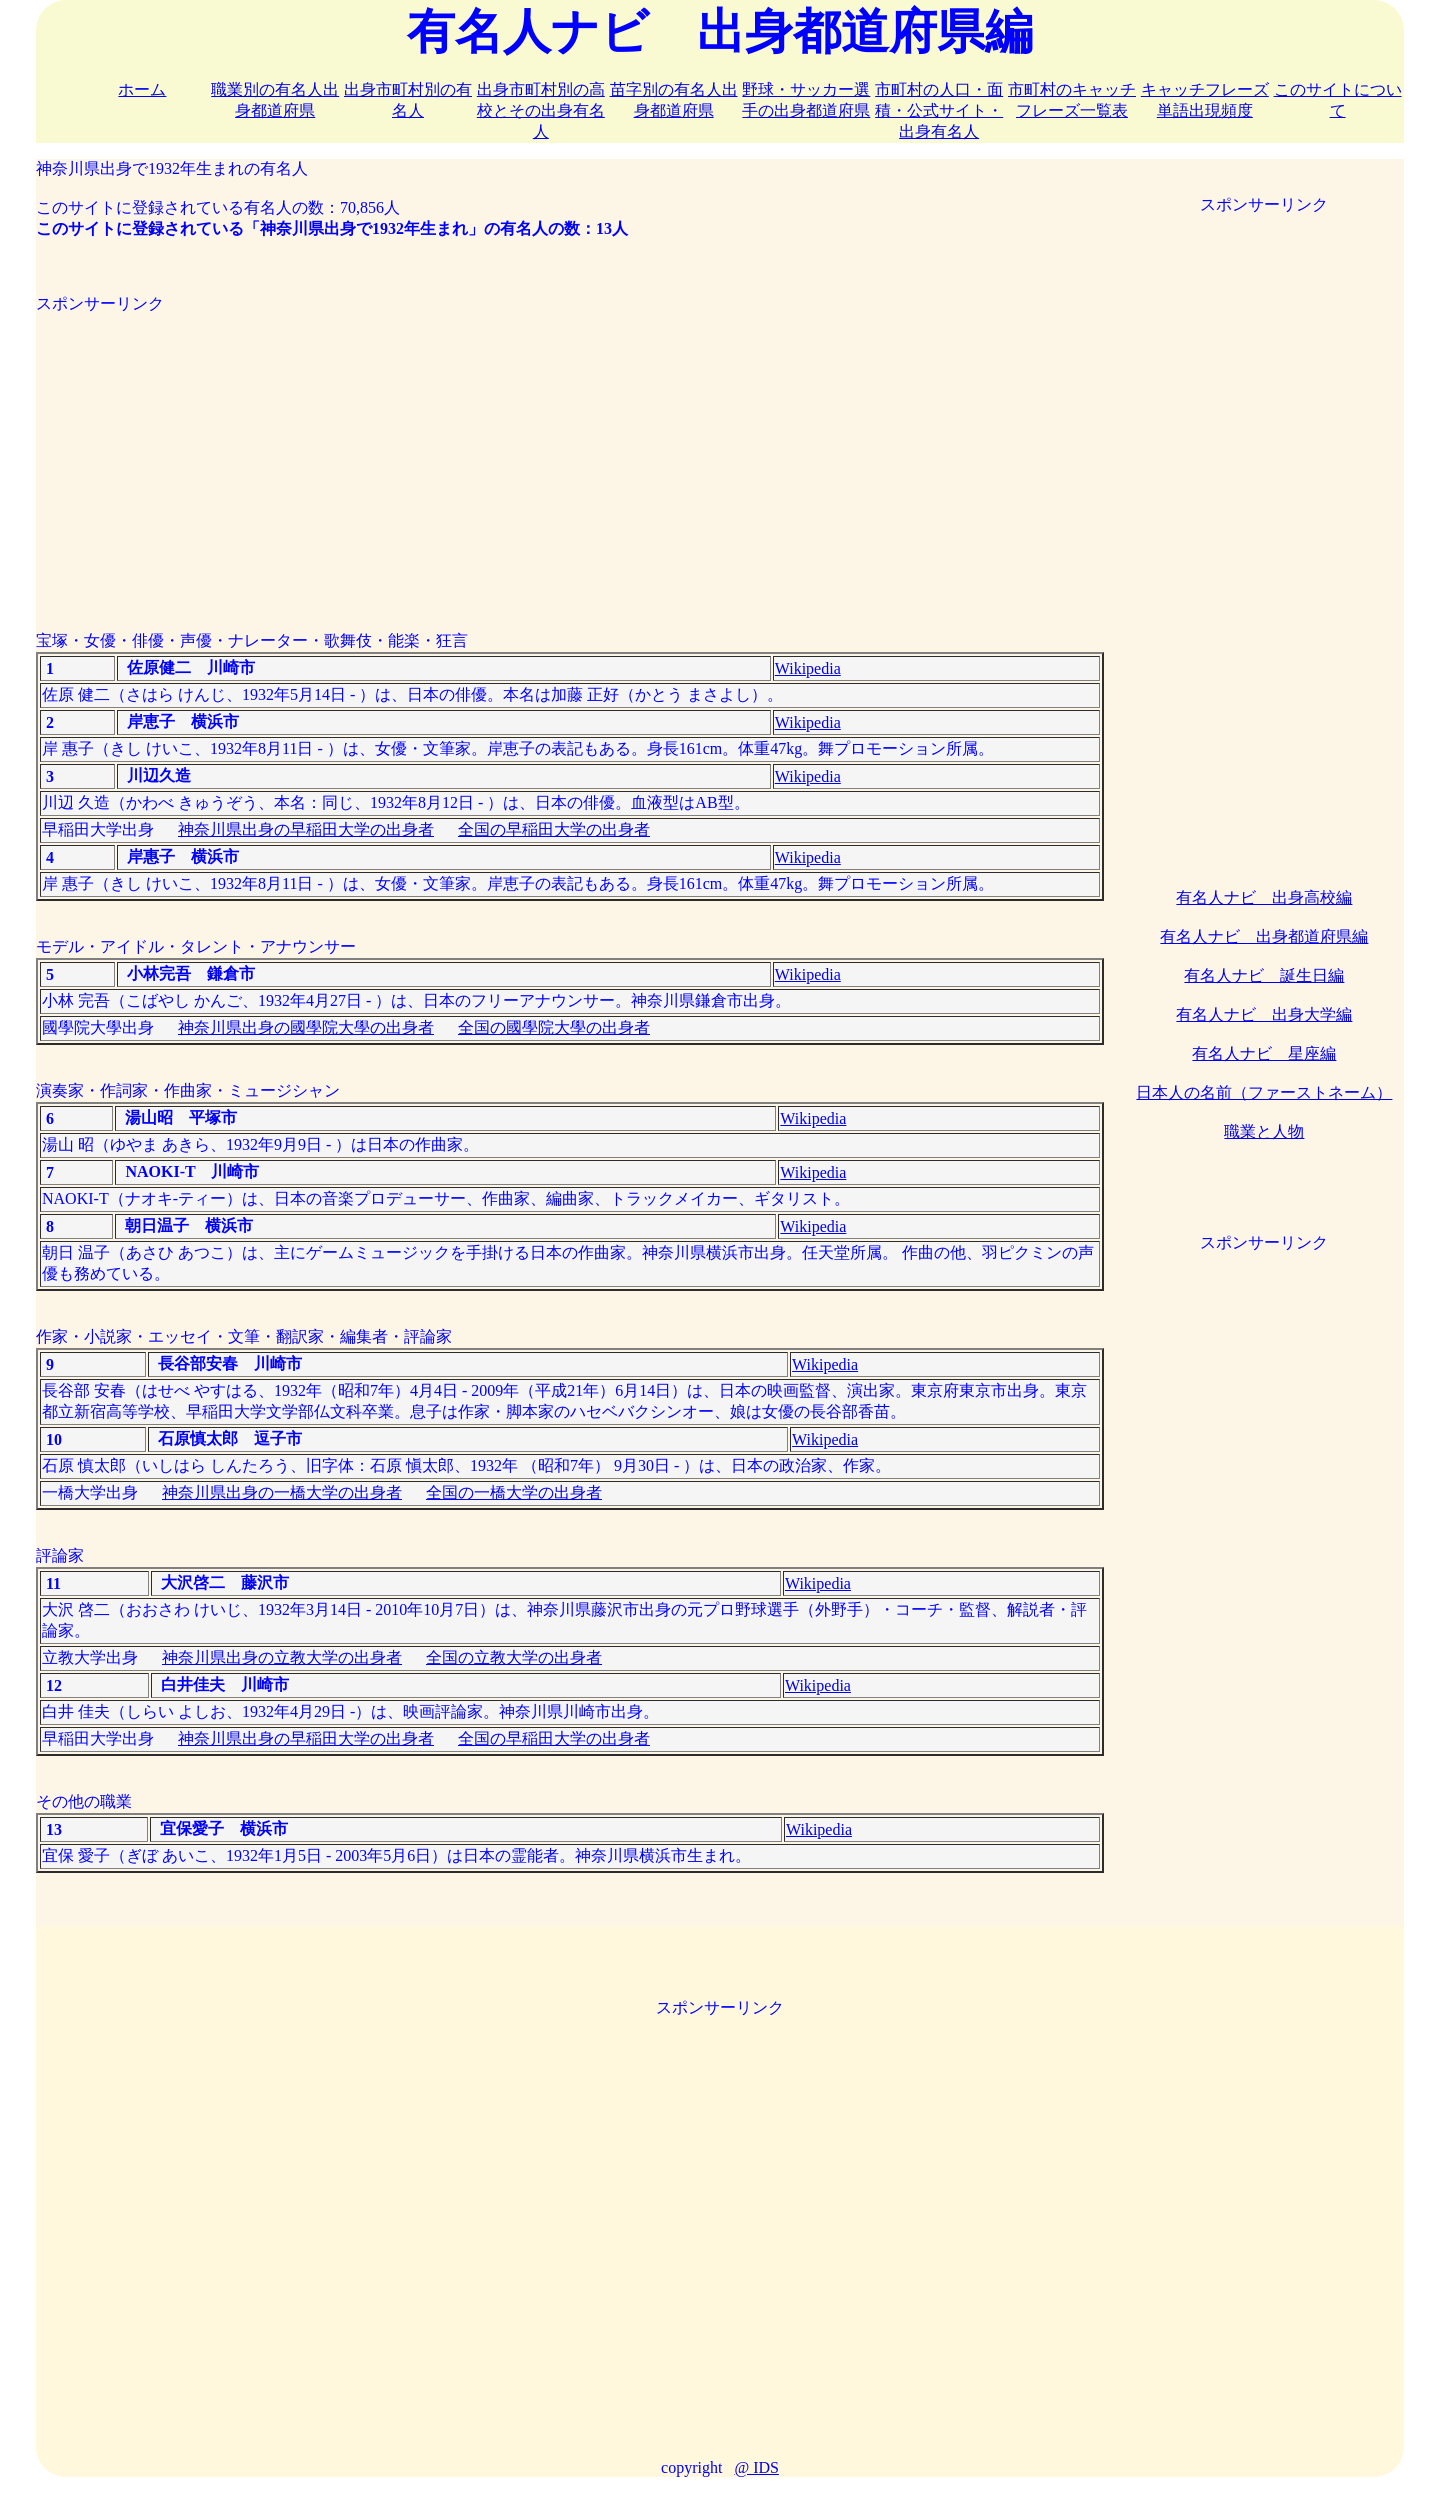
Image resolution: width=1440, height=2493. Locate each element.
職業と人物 (1264, 1131)
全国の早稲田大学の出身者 (554, 829)
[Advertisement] (570, 455)
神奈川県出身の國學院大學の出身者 (306, 1027)
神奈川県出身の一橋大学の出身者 (282, 1492)
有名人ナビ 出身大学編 (1264, 1014)
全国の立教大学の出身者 (514, 1657)
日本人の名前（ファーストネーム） (1264, 1092)
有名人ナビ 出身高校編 (1264, 897)
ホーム (142, 89)
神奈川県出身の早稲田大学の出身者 (306, 829)
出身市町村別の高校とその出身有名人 (541, 110)
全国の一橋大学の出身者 (514, 1492)
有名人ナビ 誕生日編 (1264, 975)
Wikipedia (808, 668)
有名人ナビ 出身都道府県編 (1264, 936)
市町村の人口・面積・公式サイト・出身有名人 (939, 110)
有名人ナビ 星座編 (1264, 1053)
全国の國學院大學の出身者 (554, 1027)
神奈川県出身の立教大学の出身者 (282, 1657)
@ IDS (756, 2467)
